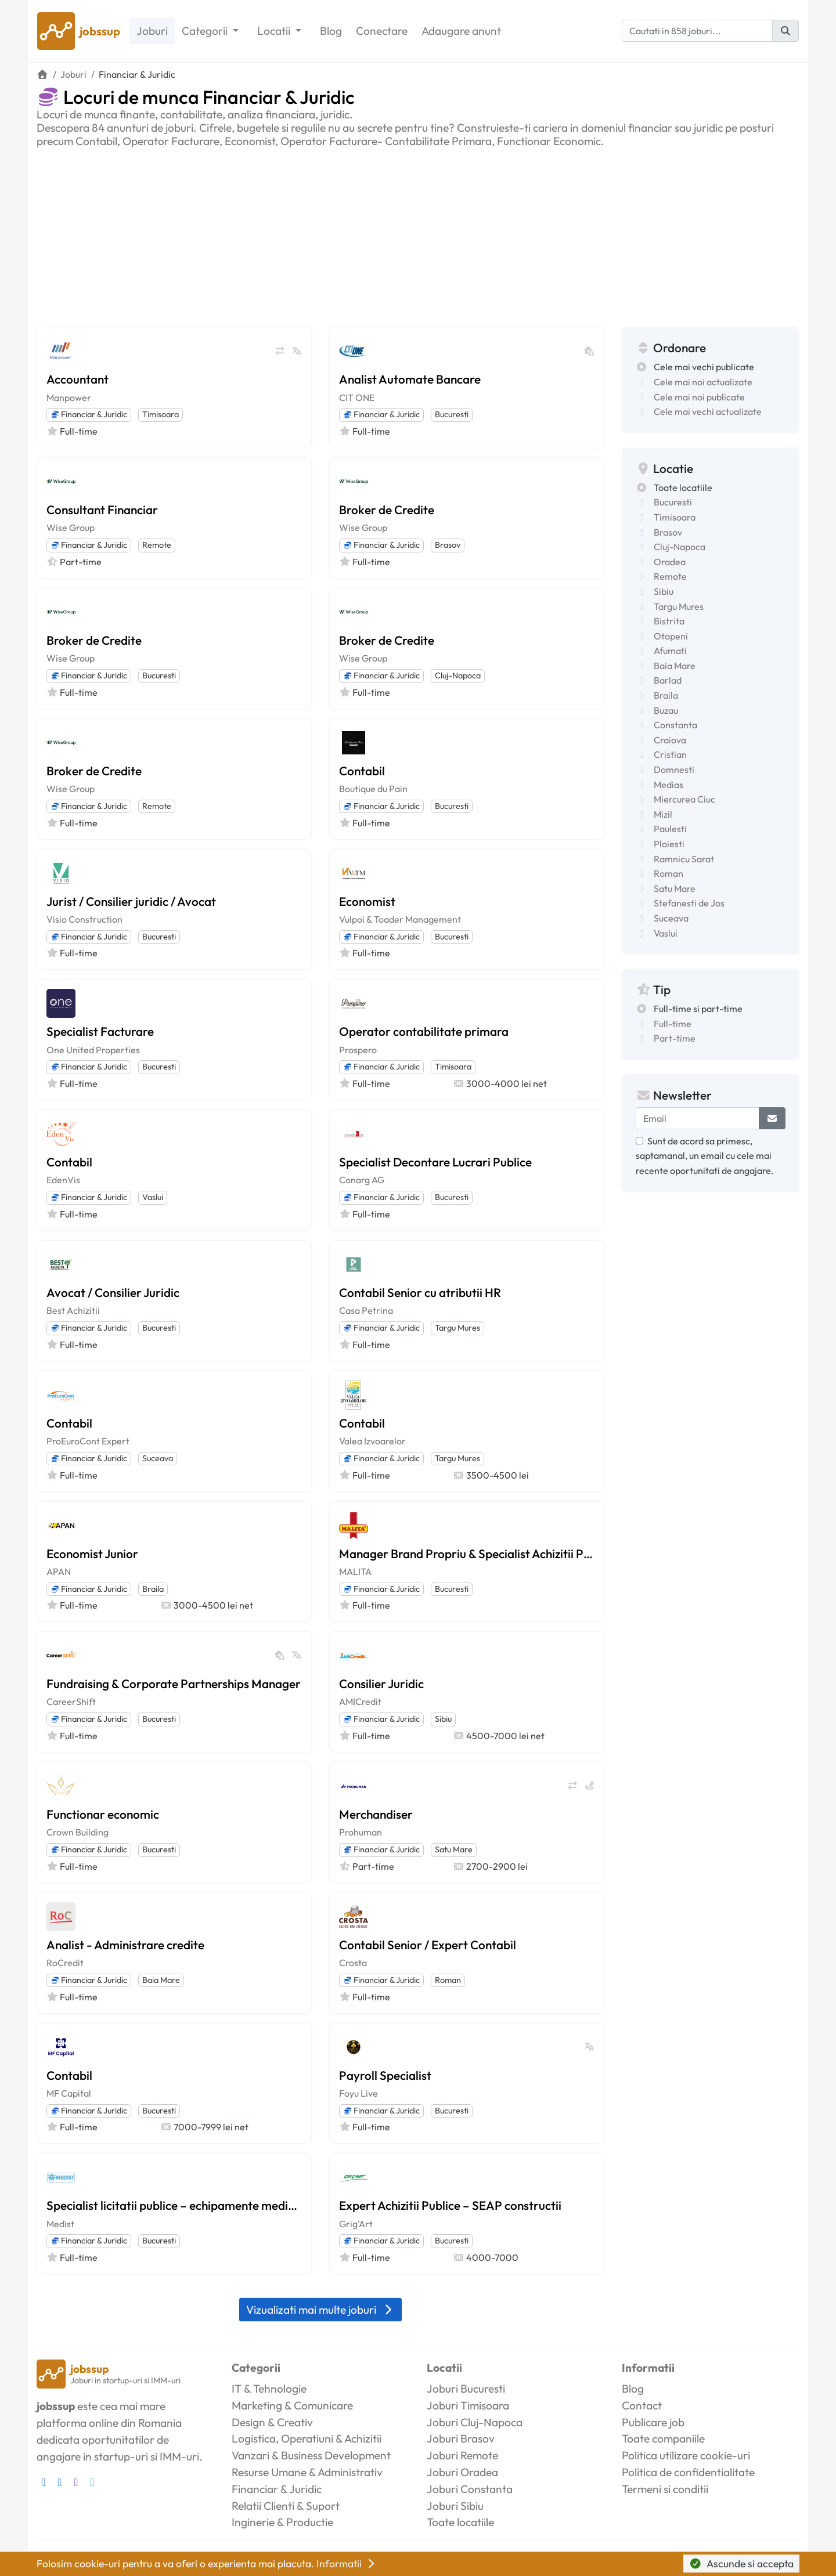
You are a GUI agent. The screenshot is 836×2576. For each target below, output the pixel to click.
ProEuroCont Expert (87, 1441)
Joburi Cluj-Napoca (474, 2422)
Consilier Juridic (381, 1683)
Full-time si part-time (698, 1008)
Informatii (346, 2563)
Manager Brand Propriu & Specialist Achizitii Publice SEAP (466, 1553)
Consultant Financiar (102, 509)
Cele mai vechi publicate (704, 367)
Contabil (362, 770)
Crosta (353, 1962)
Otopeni (671, 636)
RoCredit (65, 1962)
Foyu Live (358, 2093)
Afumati (670, 650)
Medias (668, 784)
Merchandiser (376, 1814)
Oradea (670, 562)
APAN (58, 1571)
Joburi (152, 31)
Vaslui (152, 1197)
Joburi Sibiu (455, 2506)
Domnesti (674, 769)
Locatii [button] (275, 31)
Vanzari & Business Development (311, 2455)
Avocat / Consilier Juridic (112, 1292)
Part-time (675, 1038)
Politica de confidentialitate (688, 2472)
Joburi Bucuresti (466, 2389)
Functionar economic (102, 1814)
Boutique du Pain (373, 788)
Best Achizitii (73, 1310)
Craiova (670, 740)
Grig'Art (356, 2224)
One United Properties (93, 1050)
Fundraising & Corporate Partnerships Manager (173, 1683)
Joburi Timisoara (468, 2405)
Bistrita (669, 621)
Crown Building (77, 1832)
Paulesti (670, 828)
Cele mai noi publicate (699, 397)
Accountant (77, 378)
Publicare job (653, 2422)
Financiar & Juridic (89, 414)
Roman (448, 1980)
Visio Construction (84, 919)
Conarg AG (361, 1180)
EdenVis (63, 1180)
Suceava (157, 1458)
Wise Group (70, 527)
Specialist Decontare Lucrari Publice (435, 1161)
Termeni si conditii (665, 2489)
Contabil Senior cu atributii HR (420, 1292)
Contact (642, 2405)
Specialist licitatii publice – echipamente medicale (174, 2205)
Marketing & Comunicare (292, 2405)
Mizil (663, 814)
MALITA (355, 1571)
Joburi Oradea (462, 2472)
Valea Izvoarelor (372, 1441)
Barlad (668, 680)
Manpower (68, 397)
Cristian (670, 754)
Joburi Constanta (470, 2489)
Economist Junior (92, 1553)
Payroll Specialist (385, 2075)
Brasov (447, 545)
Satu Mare (454, 1849)
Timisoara (160, 414)
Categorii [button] (206, 31)
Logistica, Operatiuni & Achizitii (306, 2438)
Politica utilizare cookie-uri (686, 2455)
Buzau (666, 710)
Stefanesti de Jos (689, 903)
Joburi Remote (462, 2455)
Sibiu (443, 1719)
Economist (367, 901)
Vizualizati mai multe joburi (320, 2310)
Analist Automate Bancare (410, 378)
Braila (153, 1589)
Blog (331, 31)
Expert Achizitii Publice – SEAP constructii (450, 2205)
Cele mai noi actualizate (703, 382)
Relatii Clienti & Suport (286, 2506)
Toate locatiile (683, 487)
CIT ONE (356, 397)
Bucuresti (452, 414)
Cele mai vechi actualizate (708, 411)
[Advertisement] (418, 235)
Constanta (675, 725)
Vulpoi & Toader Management (400, 919)
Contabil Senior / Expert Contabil (427, 1944)
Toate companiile (663, 2438)
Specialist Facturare (100, 1031)
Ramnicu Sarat (684, 859)
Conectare (382, 31)
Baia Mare (161, 1980)
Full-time (672, 1023)
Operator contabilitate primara (424, 1031)
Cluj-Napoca (458, 675)
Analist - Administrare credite (125, 1944)
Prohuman (360, 1832)
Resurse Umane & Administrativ (307, 2472)
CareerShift (71, 1701)
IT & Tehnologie (269, 2389)
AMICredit (360, 1701)
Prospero (358, 1050)
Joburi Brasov (461, 2438)
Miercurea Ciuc (684, 799)
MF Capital (68, 2093)
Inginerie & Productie (282, 2522)
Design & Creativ (272, 2422)
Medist (60, 2224)
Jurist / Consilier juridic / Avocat (131, 901)
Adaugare (461, 31)
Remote (156, 545)
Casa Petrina (366, 1310)
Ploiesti (669, 844)
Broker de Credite (386, 509)
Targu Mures (457, 1328)
